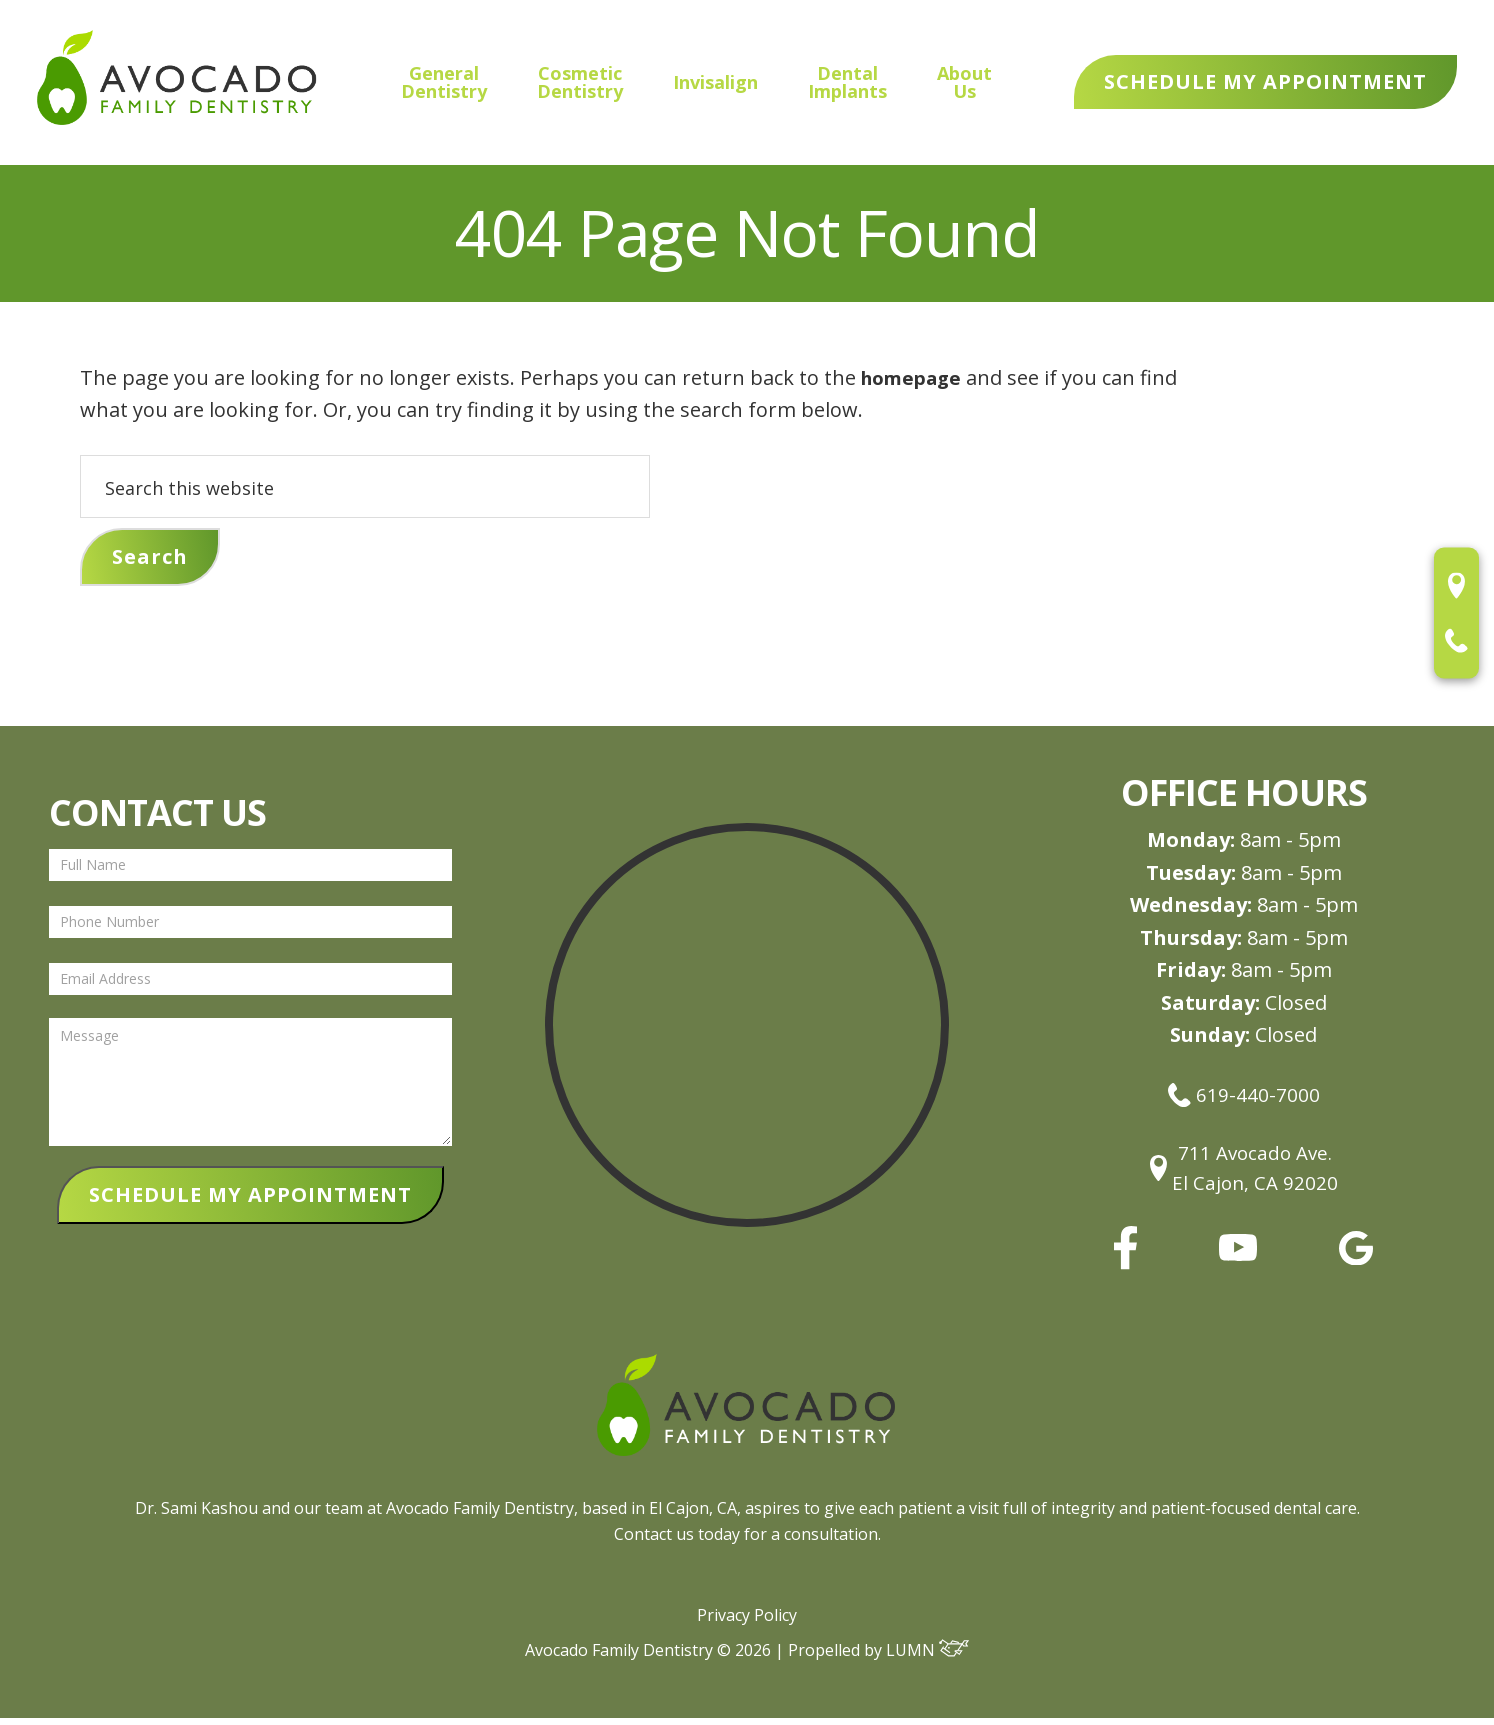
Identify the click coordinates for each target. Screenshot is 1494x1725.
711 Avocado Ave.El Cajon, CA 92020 (1243, 1172)
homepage (916, 377)
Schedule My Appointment (1265, 81)
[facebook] (1125, 1268)
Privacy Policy (747, 1622)
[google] (1356, 1264)
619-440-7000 (1244, 1095)
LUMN (927, 1657)
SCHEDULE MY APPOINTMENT (250, 1198)
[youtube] (1238, 1260)
